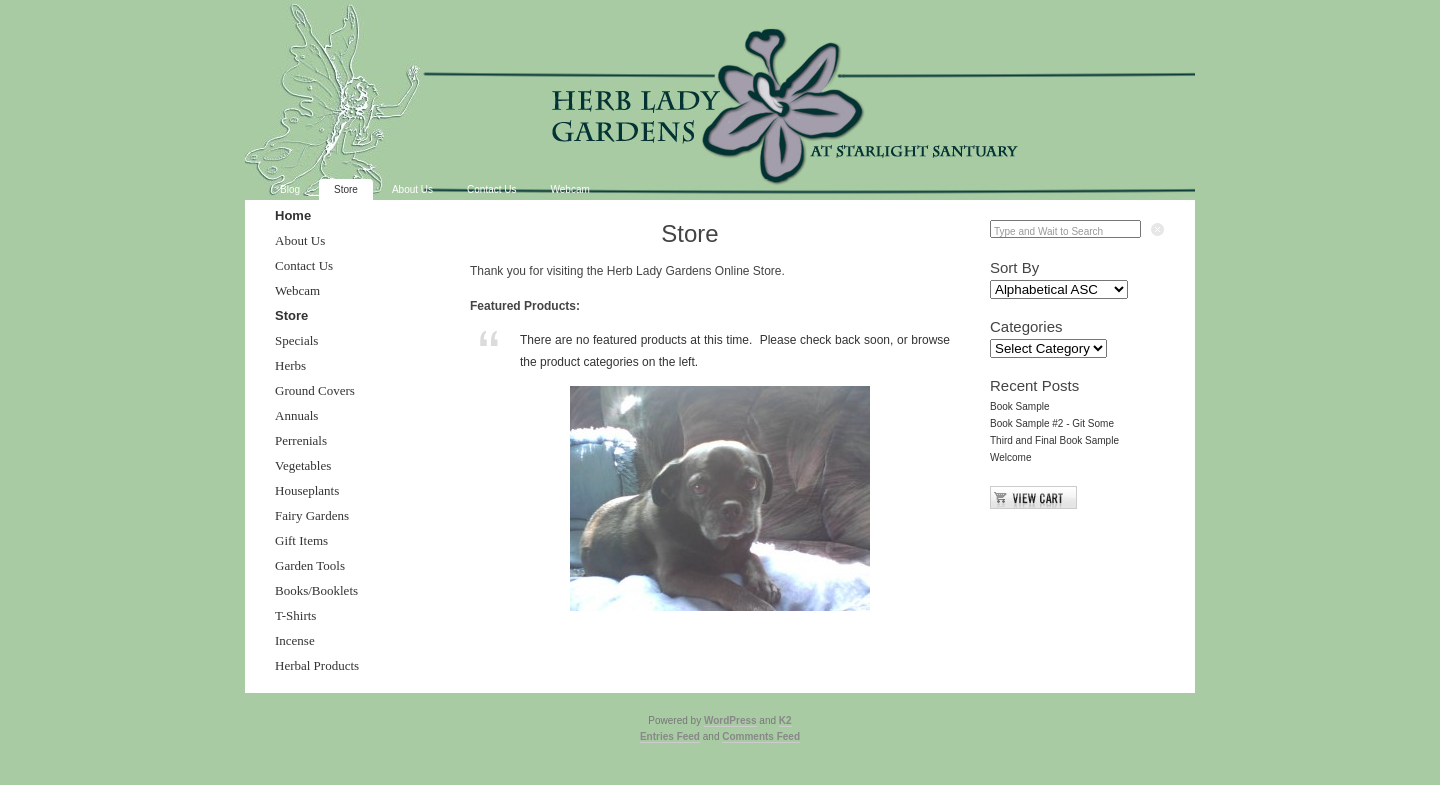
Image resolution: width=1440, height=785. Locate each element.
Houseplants (307, 490)
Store (346, 189)
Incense (295, 640)
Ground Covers (315, 390)
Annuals (296, 415)
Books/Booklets (316, 590)
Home (293, 215)
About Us (412, 189)
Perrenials (301, 440)
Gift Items (301, 540)
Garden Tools (310, 565)
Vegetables (303, 465)
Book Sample (1019, 406)
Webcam (570, 189)
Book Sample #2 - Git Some (1052, 423)
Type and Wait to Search (1048, 231)
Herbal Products (317, 665)
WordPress (730, 720)
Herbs (290, 365)
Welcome (1011, 457)
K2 (785, 720)
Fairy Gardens (312, 515)
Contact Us (491, 189)
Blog (290, 189)
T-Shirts (295, 615)
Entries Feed (670, 736)
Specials (296, 340)
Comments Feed (761, 736)
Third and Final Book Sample (1054, 440)
